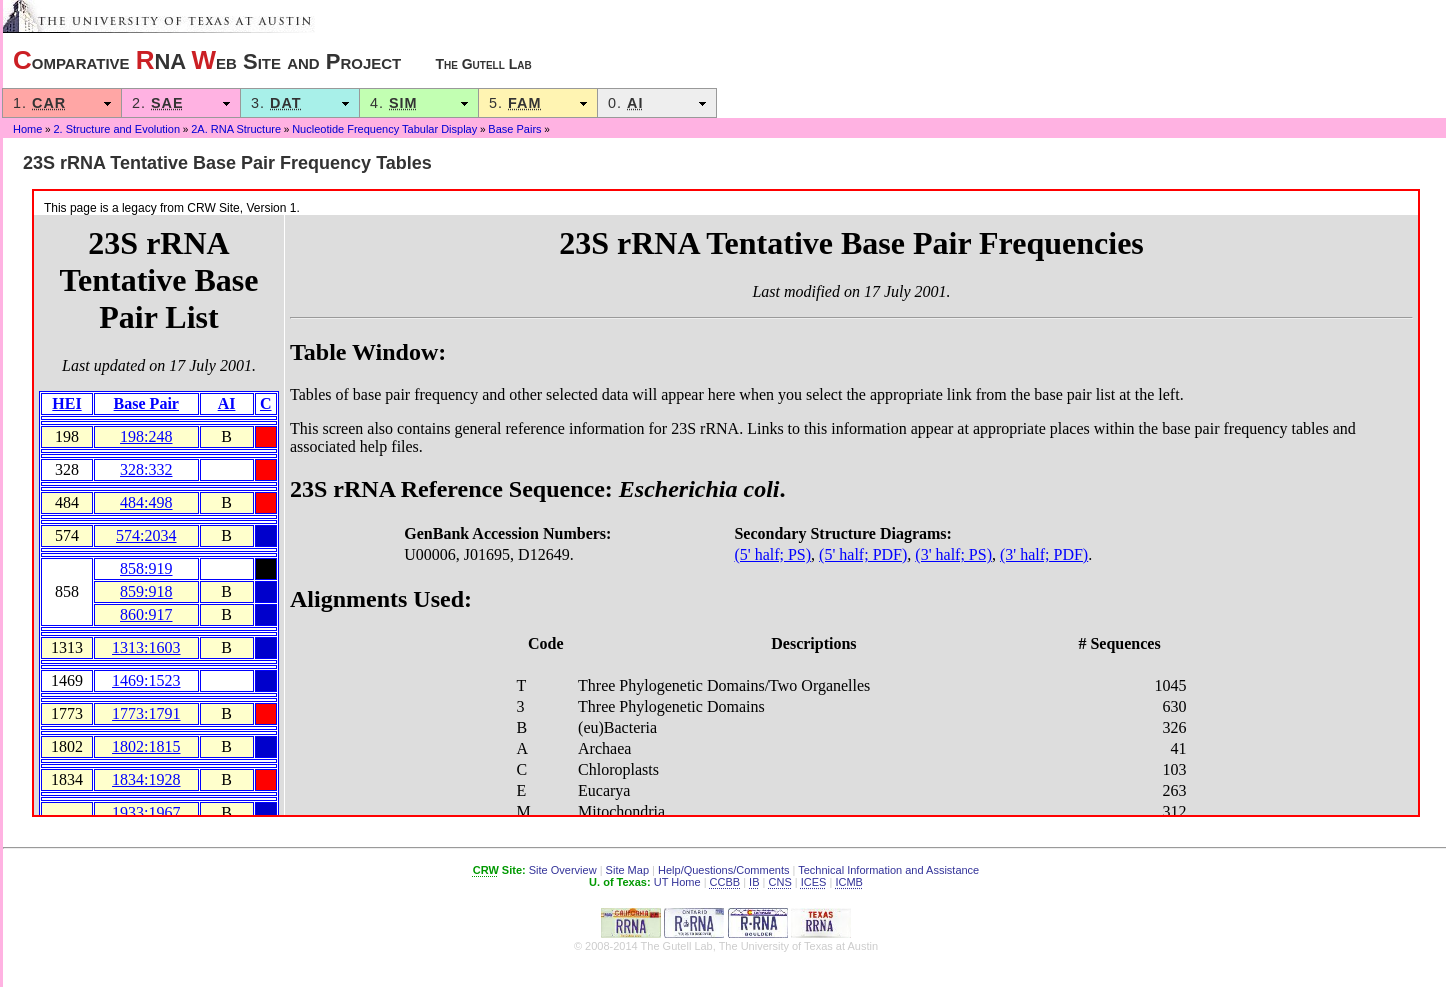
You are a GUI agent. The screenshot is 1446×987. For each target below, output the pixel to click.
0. (657, 103)
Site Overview (563, 870)
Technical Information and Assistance (888, 870)
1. (62, 103)
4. (419, 103)
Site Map (627, 870)
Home (27, 129)
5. (538, 103)
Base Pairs (514, 129)
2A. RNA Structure (236, 129)
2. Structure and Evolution (116, 129)
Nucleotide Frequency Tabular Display (384, 129)
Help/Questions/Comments (723, 870)
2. (181, 103)
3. (300, 103)
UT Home (677, 882)
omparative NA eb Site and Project (272, 60)
